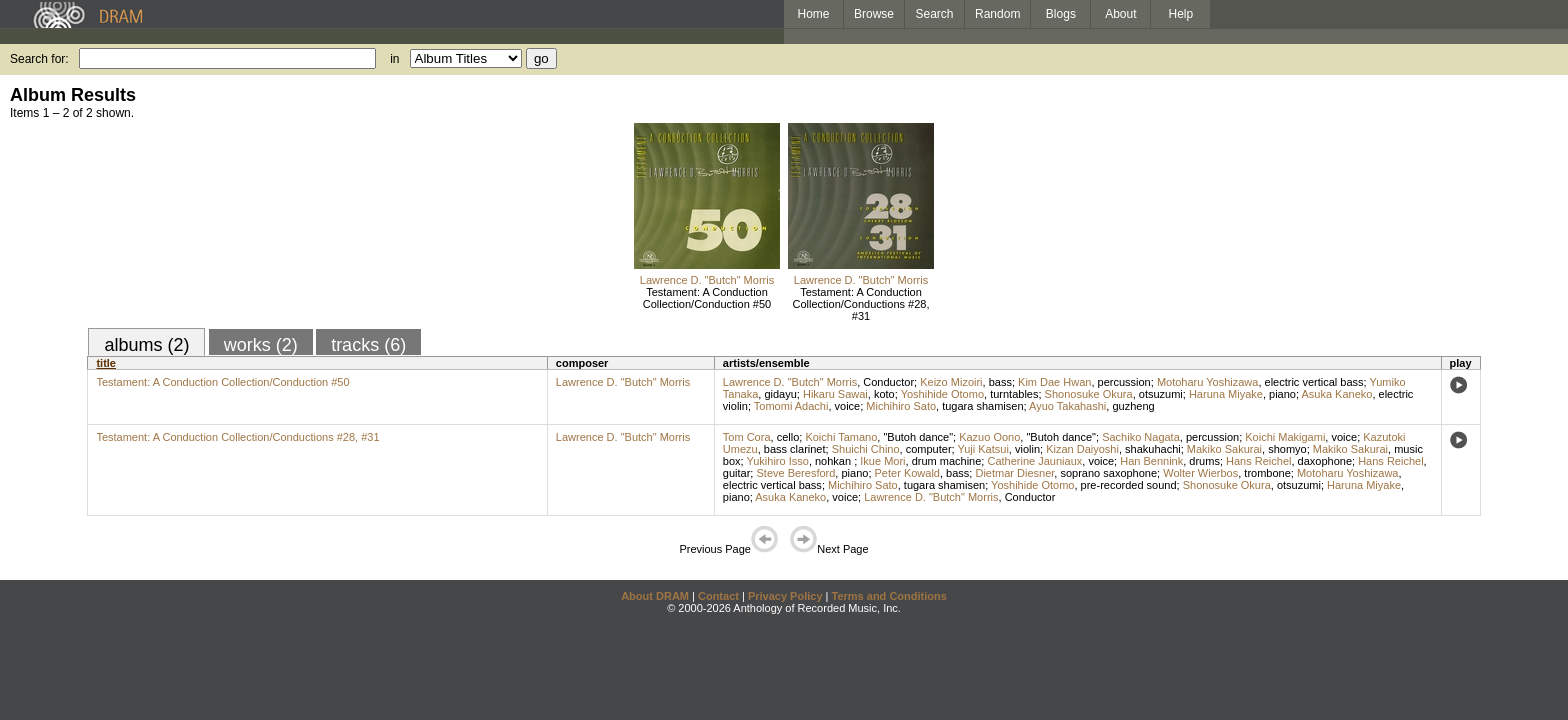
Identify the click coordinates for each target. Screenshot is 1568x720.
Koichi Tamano (841, 437)
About (1120, 14)
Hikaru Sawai (835, 394)
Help (1181, 14)
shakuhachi (1153, 449)
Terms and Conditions (889, 596)
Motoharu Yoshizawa (1208, 382)
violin (1027, 449)
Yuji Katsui (982, 449)
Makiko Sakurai (1224, 449)
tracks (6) (368, 345)
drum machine (947, 461)
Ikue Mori (882, 461)
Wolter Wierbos (1200, 473)
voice (848, 406)
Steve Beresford (795, 473)
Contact (718, 596)
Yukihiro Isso (778, 461)
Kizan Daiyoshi (1082, 449)
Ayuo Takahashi (1067, 406)
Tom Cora (747, 437)
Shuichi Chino (866, 449)
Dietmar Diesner (1014, 473)
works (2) (261, 345)
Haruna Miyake (1226, 394)
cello (788, 437)
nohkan (834, 461)
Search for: (39, 59)
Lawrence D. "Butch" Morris (707, 280)
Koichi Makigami (1285, 437)
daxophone (1325, 461)
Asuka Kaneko (1336, 394)
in (394, 59)
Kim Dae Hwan (1054, 382)
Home (813, 14)
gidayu (780, 394)
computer (929, 449)
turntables (1014, 394)
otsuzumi (1161, 394)
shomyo (1287, 449)
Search (935, 14)
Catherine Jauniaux (1034, 461)
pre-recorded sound (1129, 485)
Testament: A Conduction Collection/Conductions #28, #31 (861, 304)
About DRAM (655, 596)
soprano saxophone (1108, 473)
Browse (874, 14)
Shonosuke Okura (1089, 394)
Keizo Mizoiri (951, 382)
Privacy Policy (785, 596)
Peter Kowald (907, 473)
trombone (1267, 473)
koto (884, 394)
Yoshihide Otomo (942, 394)
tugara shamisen (982, 406)
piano (1282, 394)
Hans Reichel (1258, 461)
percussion (1124, 382)
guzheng (1133, 406)
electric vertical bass (1314, 382)
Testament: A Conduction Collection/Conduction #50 (707, 298)
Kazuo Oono (989, 437)
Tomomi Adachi (791, 406)
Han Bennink (1151, 461)
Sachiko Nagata (1141, 437)
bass (1000, 382)
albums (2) (146, 345)
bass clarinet (795, 449)
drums (1204, 461)
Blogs (1061, 14)
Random (997, 14)
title (106, 363)
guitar (737, 473)
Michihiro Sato (901, 406)
